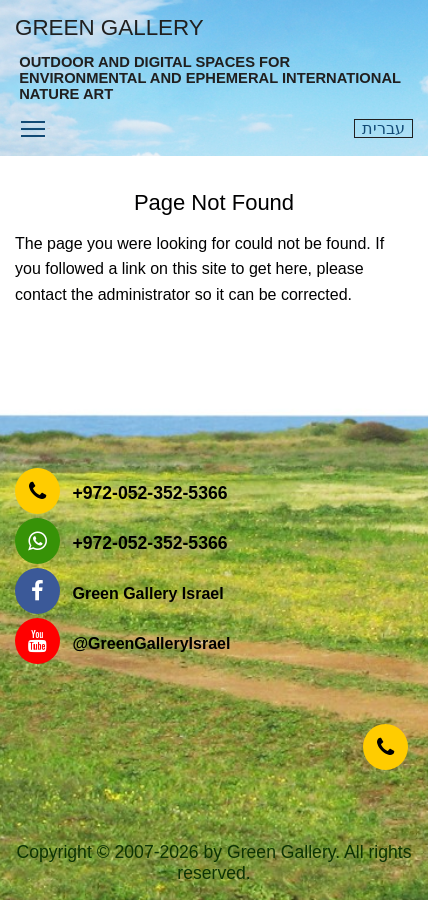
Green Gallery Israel (147, 593)
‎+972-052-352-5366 (149, 493)
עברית (383, 128)
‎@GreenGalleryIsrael (151, 643)
